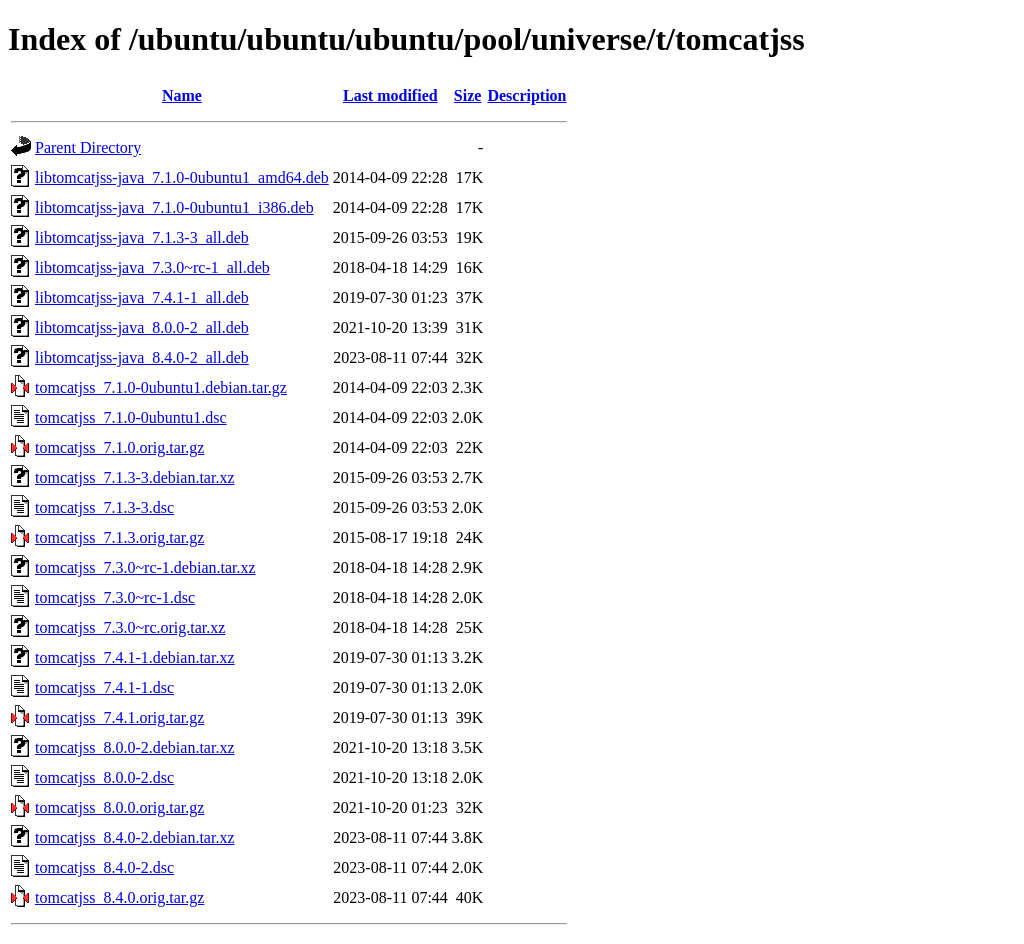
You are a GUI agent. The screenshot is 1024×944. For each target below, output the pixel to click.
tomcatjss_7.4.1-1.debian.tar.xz (135, 657)
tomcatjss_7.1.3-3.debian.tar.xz (135, 477)
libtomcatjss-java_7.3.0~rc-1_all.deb (152, 267)
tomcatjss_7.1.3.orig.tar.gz (119, 537)
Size (468, 95)
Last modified (390, 95)
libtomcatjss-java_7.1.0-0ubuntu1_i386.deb (174, 207)
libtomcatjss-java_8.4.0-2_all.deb (142, 357)
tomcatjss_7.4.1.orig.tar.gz (119, 717)
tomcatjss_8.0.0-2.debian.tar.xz (135, 747)
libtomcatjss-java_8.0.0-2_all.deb (142, 327)
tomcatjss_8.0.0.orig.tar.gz (119, 807)
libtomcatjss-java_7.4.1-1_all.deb (142, 297)
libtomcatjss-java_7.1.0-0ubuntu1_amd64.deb (182, 177)
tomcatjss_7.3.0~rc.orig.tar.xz (130, 627)
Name (182, 95)
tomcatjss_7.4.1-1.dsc (104, 687)
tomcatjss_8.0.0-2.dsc (104, 777)
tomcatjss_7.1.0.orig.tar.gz (119, 447)
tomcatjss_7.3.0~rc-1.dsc (115, 597)
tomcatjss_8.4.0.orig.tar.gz (119, 897)
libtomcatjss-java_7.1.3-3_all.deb (142, 237)
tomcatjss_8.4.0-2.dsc (104, 867)
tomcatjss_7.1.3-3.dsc (104, 507)
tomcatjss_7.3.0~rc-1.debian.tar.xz (145, 567)
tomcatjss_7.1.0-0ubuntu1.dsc (131, 417)
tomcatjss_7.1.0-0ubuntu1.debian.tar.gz (161, 387)
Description (526, 95)
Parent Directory (88, 147)
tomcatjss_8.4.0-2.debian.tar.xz (135, 837)
